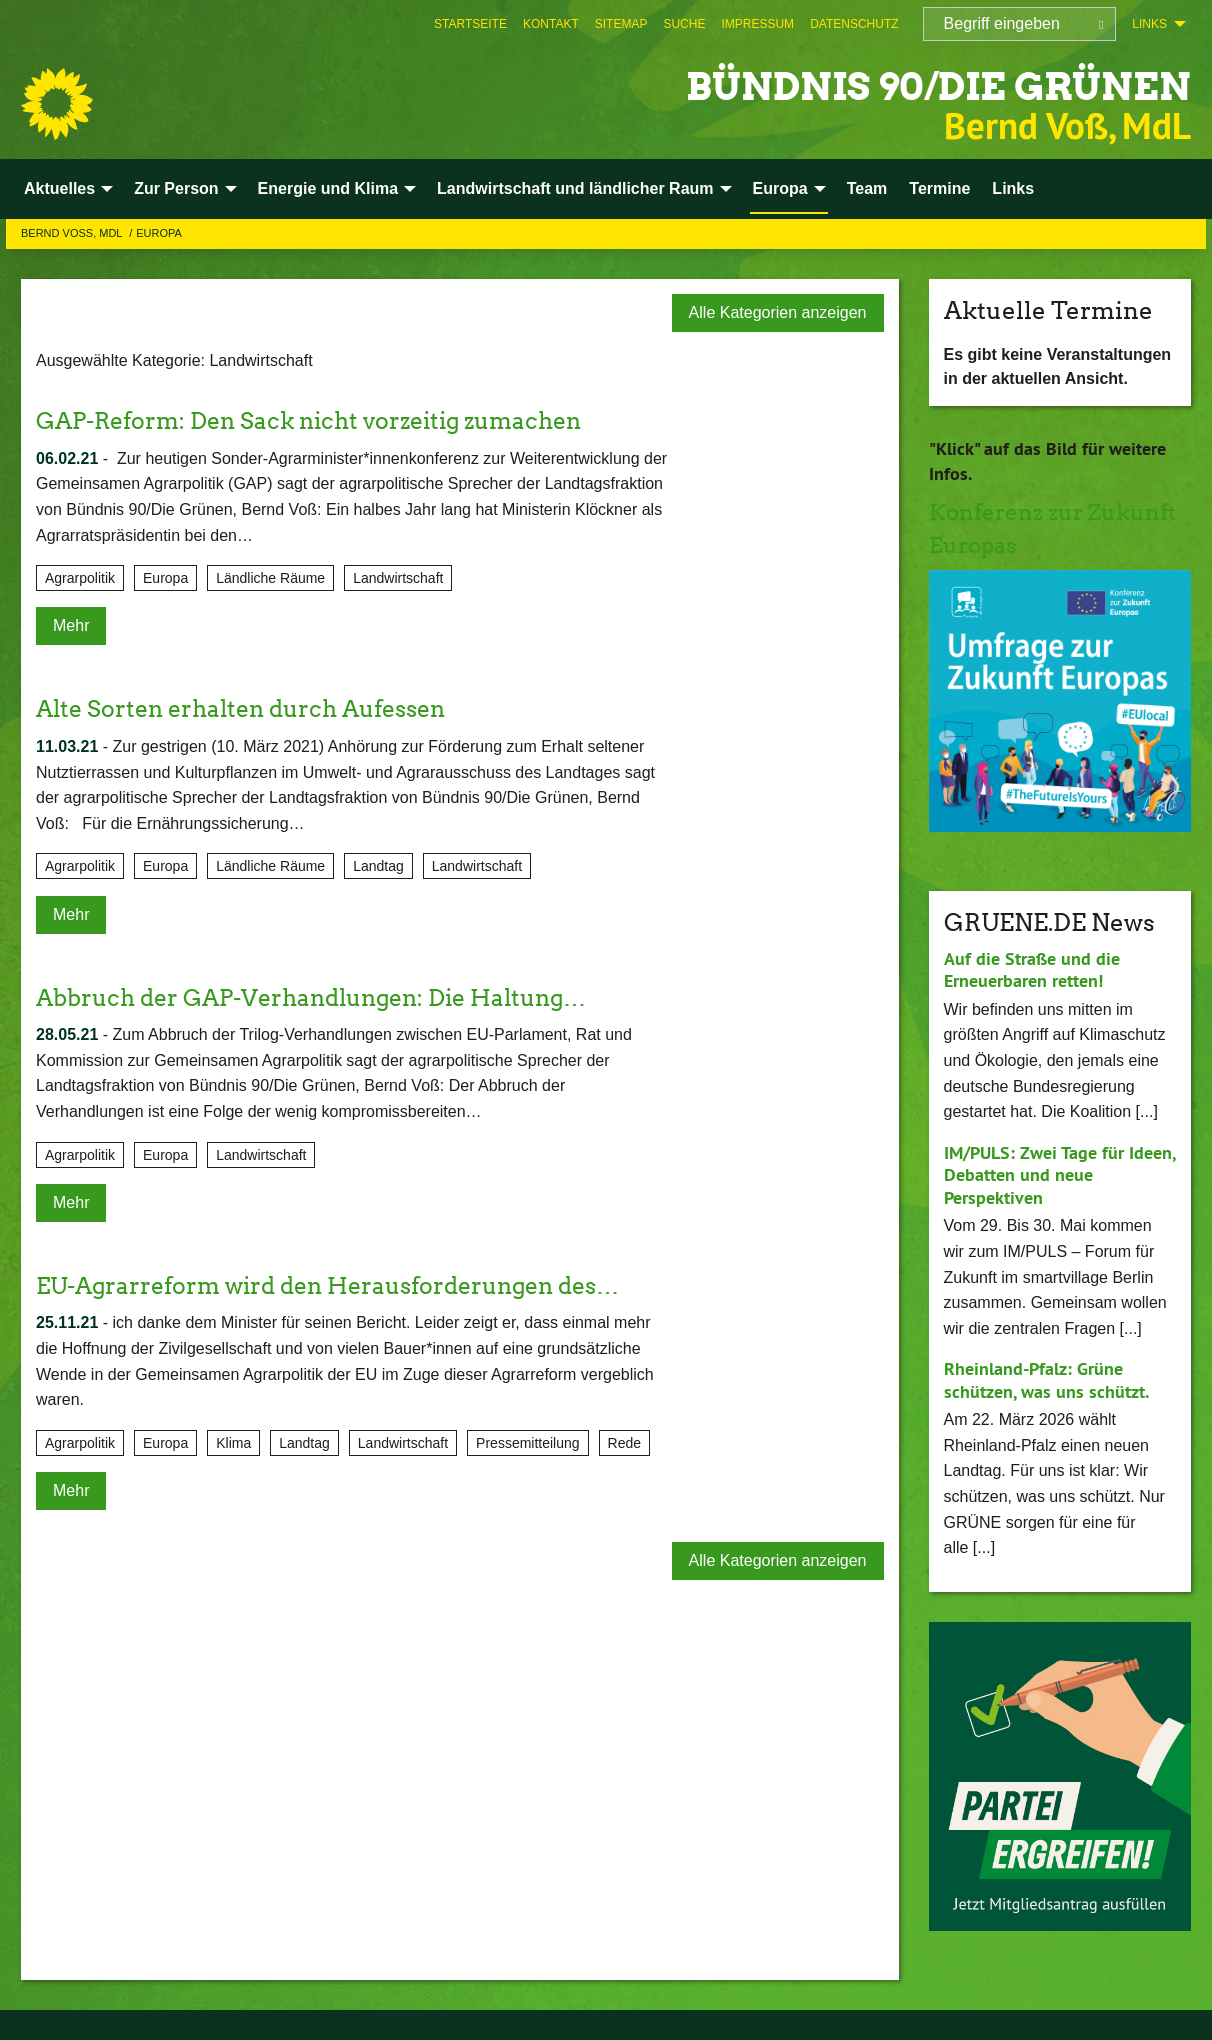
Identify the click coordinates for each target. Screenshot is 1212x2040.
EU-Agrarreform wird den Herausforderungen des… (342, 1285)
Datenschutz (854, 24)
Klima (233, 1443)
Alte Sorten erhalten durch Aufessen (251, 708)
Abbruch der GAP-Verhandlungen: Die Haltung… (326, 997)
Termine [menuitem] (939, 188)
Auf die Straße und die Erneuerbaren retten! (1032, 970)
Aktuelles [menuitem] (59, 188)
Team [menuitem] (867, 188)
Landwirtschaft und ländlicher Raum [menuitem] (575, 188)
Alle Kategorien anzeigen (778, 312)
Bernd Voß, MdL (73, 233)
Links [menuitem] (1149, 24)
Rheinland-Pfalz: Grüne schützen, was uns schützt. (1046, 1380)
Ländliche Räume (270, 578)
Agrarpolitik (80, 578)
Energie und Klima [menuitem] (328, 188)
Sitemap (621, 24)
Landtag (378, 866)
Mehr (71, 625)
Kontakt (551, 24)
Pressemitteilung (528, 1443)
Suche (684, 24)
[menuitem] (470, 24)
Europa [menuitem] (780, 188)
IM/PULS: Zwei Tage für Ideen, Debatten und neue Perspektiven (1059, 1175)
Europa (159, 233)
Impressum (757, 24)
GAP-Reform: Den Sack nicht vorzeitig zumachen (322, 420)
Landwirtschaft (398, 578)
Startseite (470, 24)
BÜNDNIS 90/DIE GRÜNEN (899, 84)
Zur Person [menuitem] (176, 188)
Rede (624, 1443)
